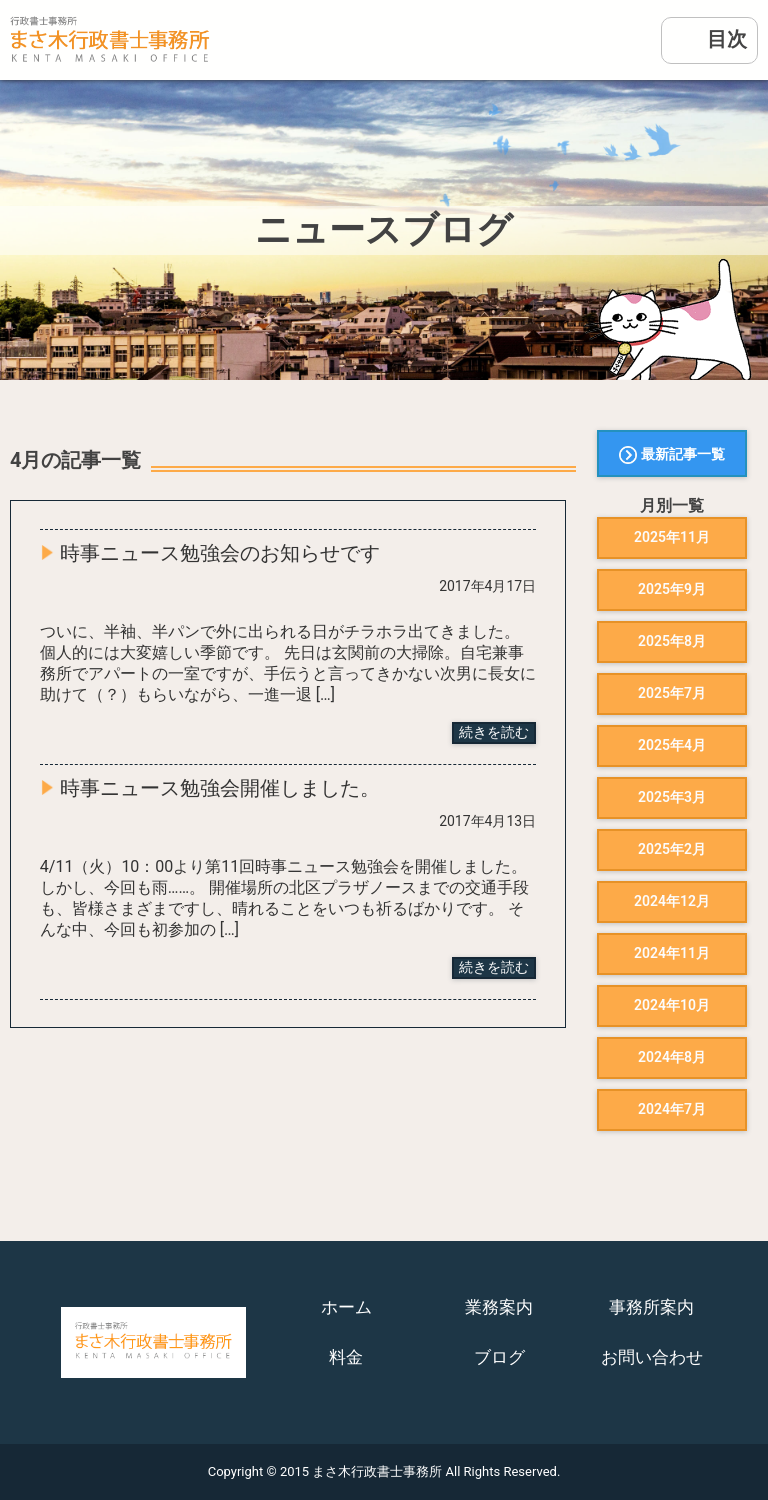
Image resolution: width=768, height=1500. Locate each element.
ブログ (499, 1357)
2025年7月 (672, 693)
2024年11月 (672, 953)
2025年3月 (672, 797)
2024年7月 (672, 1109)
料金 (346, 1357)
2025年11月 (672, 537)
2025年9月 (672, 589)
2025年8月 (672, 641)
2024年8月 (672, 1057)
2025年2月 (672, 849)
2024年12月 (672, 901)
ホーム (346, 1307)
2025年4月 (672, 745)
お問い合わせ (652, 1357)
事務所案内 (651, 1307)
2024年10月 (672, 1005)
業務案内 (499, 1307)
